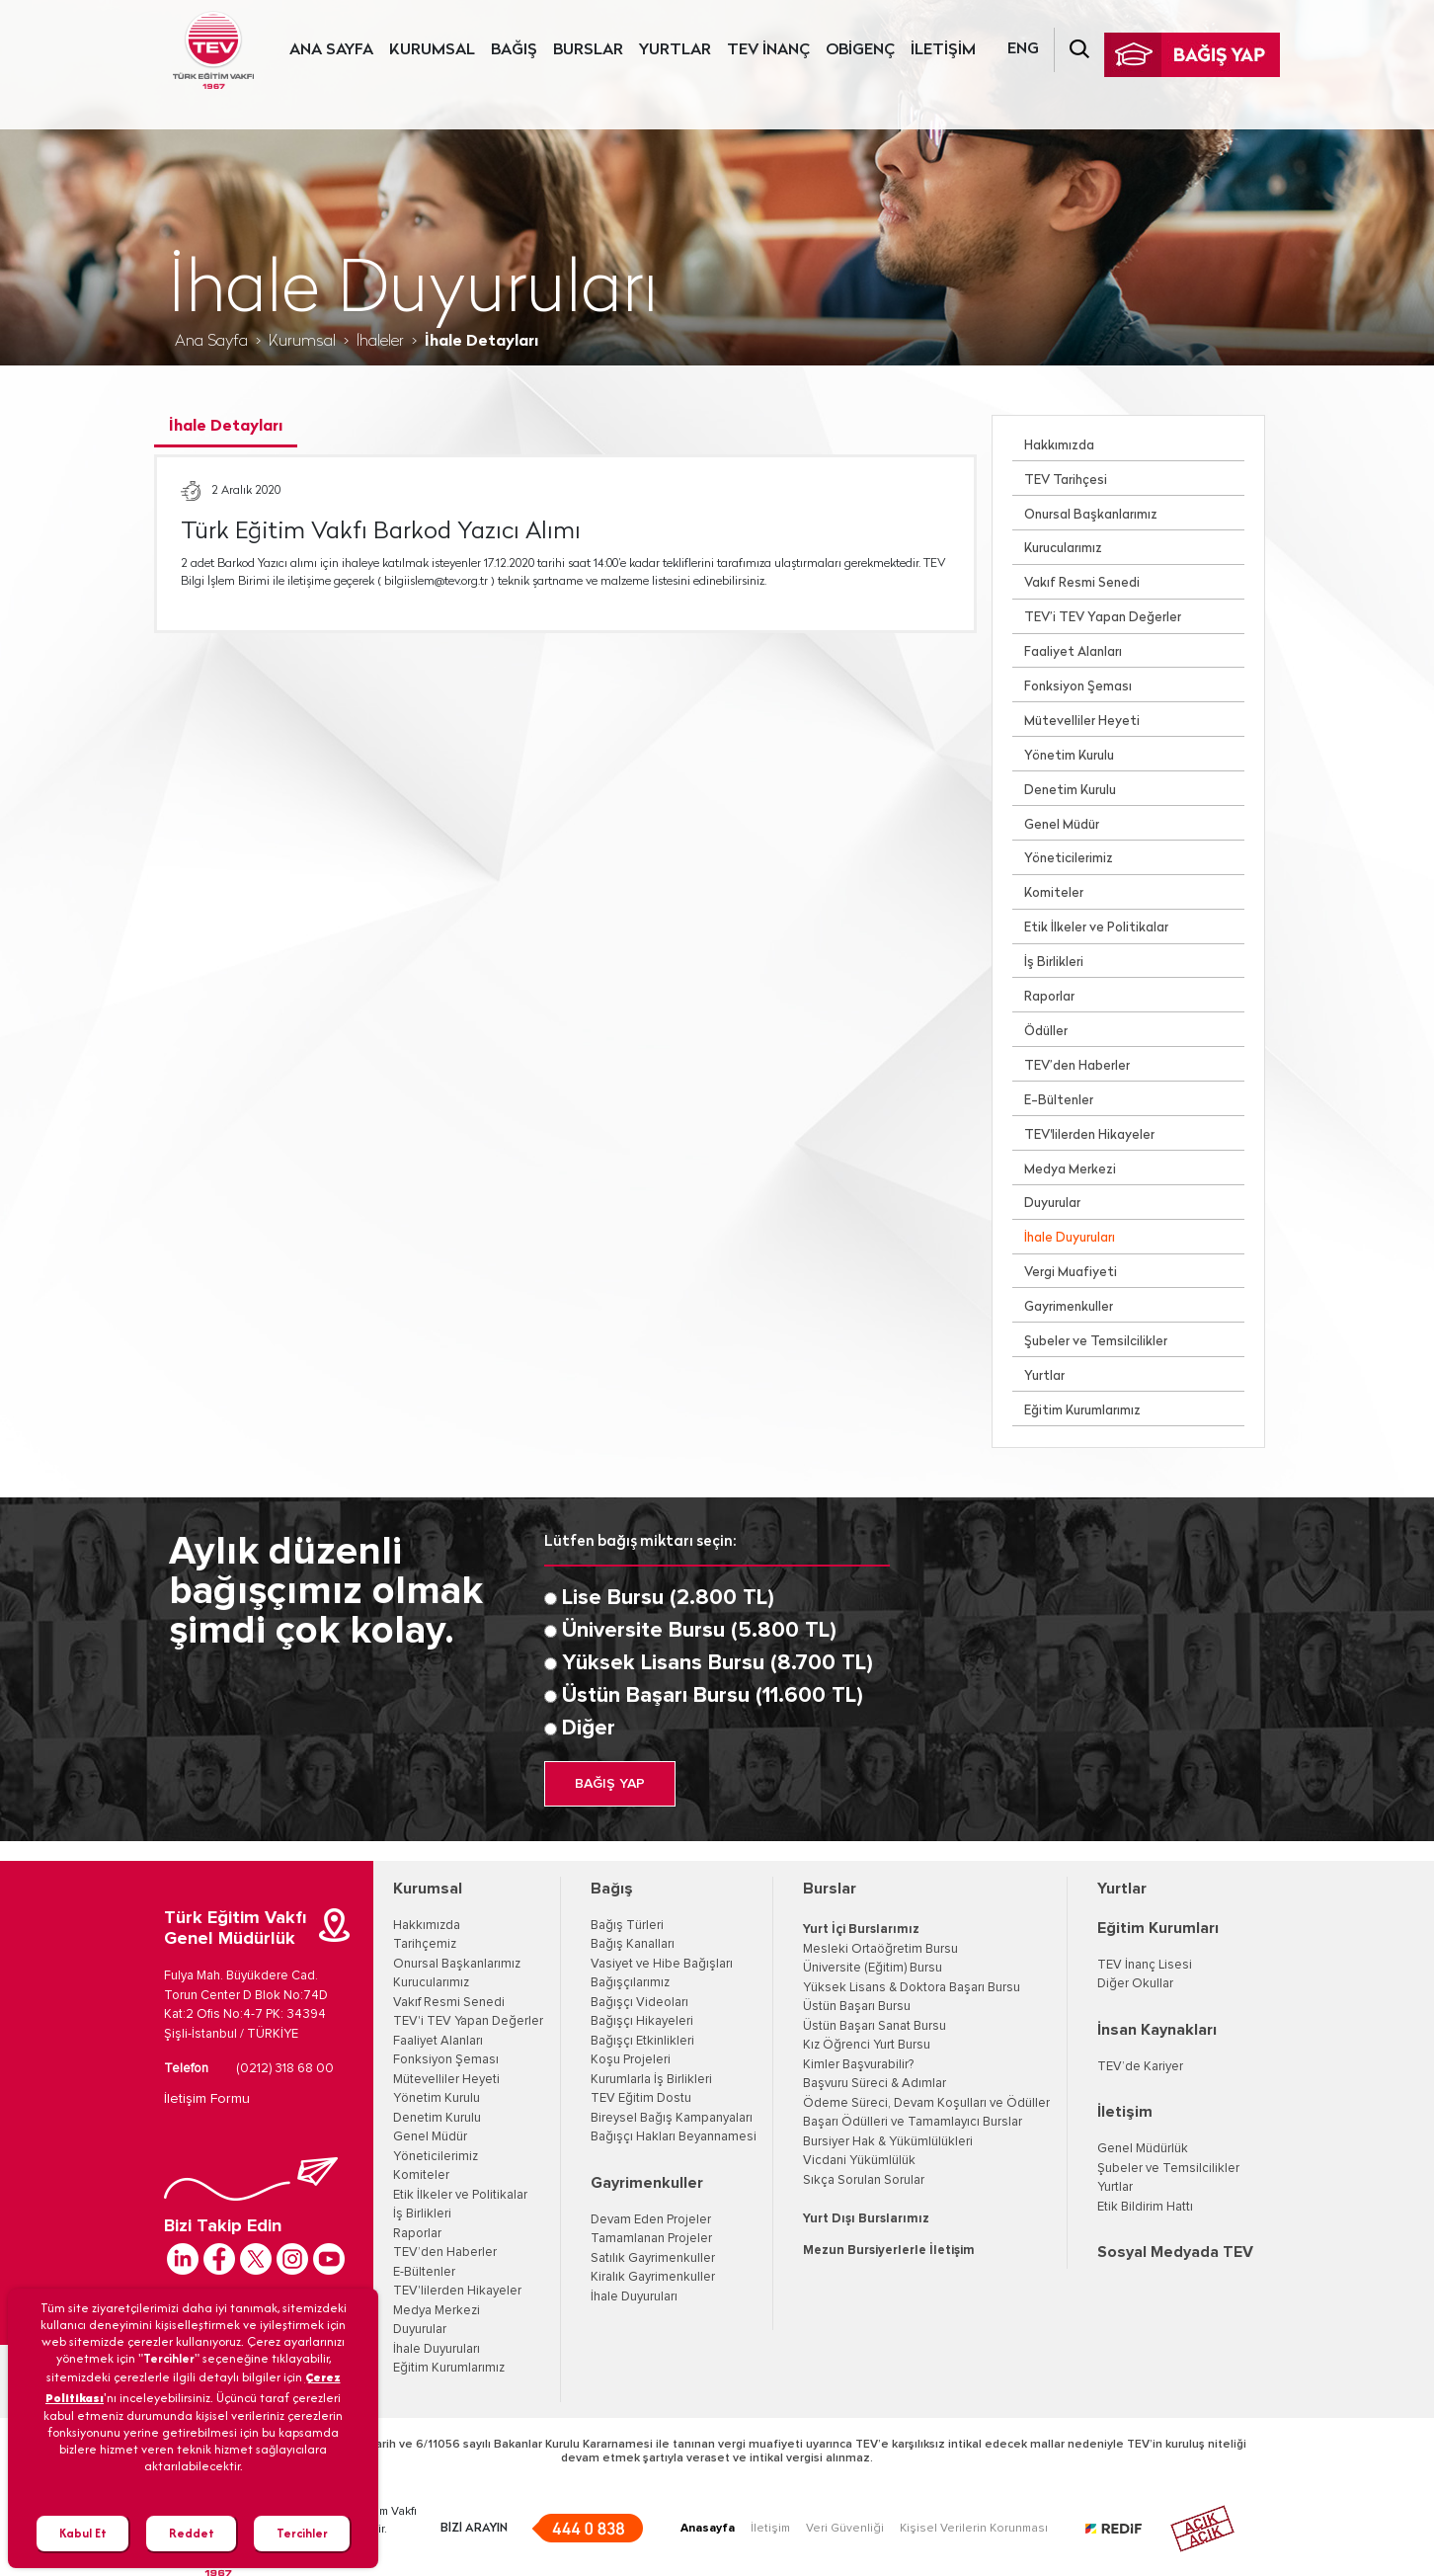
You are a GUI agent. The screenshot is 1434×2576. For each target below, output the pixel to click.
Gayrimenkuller (1068, 1307)
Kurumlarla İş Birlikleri (651, 2079)
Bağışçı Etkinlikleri (642, 2041)
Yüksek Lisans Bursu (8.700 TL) (717, 1663)
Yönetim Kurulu (1069, 756)
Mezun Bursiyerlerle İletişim (889, 2250)
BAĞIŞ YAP (610, 1784)
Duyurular (1052, 1203)
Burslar (829, 1888)
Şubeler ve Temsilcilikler (1095, 1341)
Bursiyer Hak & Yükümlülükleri (888, 2141)
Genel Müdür (1061, 825)
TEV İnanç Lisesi (1144, 1965)
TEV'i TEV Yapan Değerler (468, 2021)
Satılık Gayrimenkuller (653, 2258)
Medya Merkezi (1070, 1170)
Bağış (612, 1888)
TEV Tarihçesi (1065, 480)
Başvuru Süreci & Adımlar (874, 2083)
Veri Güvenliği (845, 2529)
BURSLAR (588, 50)
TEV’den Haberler (1077, 1066)
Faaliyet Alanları (1073, 652)
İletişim (1125, 2112)
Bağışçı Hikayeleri (642, 2021)
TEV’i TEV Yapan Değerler (1102, 617)
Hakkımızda (1059, 446)
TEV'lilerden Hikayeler (1089, 1135)
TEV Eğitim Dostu (641, 2098)
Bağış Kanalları (633, 1944)
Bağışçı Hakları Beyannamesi (674, 2137)
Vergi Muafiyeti (1070, 1272)
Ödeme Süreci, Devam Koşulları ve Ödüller (926, 2103)
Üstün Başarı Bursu (857, 2006)
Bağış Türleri (627, 1925)
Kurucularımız (1063, 548)
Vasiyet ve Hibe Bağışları (662, 1964)
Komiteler (1053, 893)
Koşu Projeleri (631, 2059)
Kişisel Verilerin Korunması (974, 2529)
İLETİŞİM (943, 50)
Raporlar (1049, 997)
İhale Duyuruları (1069, 1238)
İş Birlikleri (1053, 962)
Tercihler (302, 2533)
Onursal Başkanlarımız (1090, 515)
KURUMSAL (432, 50)
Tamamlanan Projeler (651, 2238)
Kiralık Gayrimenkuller (653, 2277)
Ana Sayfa (211, 342)
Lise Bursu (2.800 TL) (668, 1598)
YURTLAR (675, 50)
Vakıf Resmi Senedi (1082, 583)
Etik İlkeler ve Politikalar (1096, 928)
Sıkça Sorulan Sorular (863, 2180)
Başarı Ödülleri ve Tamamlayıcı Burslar (912, 2122)
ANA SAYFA (331, 50)
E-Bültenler (1058, 1100)
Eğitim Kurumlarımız (1082, 1411)
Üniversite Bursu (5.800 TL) (699, 1631)
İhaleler (380, 342)
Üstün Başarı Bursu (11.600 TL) (712, 1696)
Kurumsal (302, 342)
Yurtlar (1044, 1376)
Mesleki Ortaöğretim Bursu (880, 1949)
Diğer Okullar (1135, 1983)
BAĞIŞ (514, 50)
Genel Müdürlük (1142, 2148)
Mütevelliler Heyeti (1082, 721)
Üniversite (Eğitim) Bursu (872, 1968)
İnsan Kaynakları (1157, 2030)
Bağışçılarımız (630, 1982)
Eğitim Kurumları (1158, 1928)
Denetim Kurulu (1070, 790)
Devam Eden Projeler (651, 2220)
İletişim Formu (207, 2099)
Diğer (588, 1728)
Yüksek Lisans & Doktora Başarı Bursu (911, 1987)
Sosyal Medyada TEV (1175, 2252)
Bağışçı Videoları (639, 2002)
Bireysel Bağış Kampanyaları (672, 2118)
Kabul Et (83, 2533)
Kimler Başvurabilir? (858, 2064)
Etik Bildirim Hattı (1145, 2207)
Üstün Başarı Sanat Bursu (874, 2026)
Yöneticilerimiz (1068, 858)
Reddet (191, 2533)
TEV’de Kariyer (1140, 2066)
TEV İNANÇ (768, 50)
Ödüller (1046, 1031)
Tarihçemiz (424, 1944)
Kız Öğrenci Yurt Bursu (866, 2045)
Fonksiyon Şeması (1078, 687)
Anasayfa (707, 2529)
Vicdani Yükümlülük (859, 2160)
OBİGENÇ (860, 50)
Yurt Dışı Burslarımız (866, 2219)
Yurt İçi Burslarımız (861, 1929)
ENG (1023, 49)
